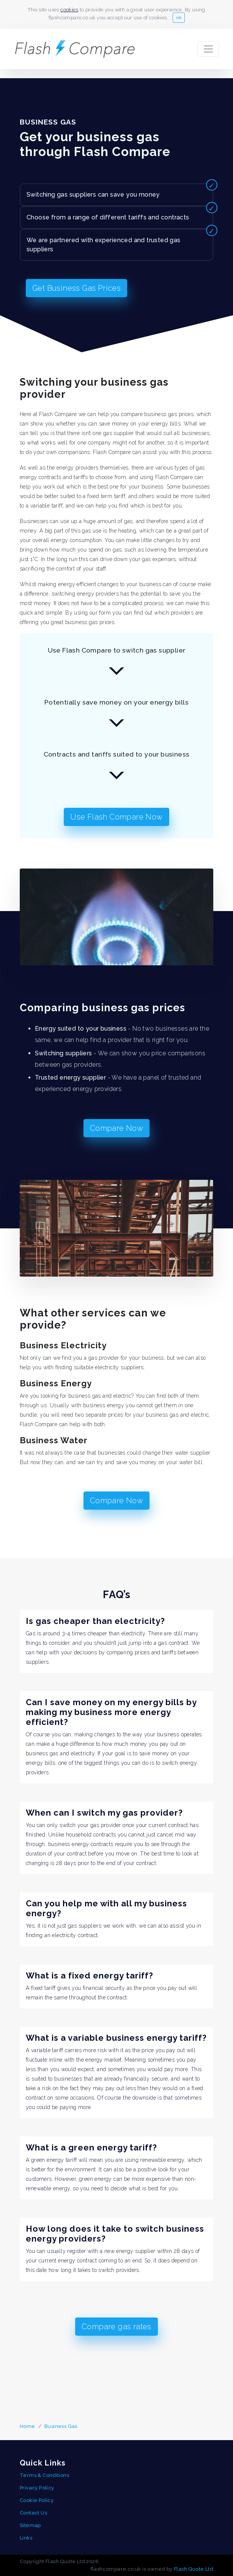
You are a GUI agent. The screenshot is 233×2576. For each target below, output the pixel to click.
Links (26, 2538)
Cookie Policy (37, 2500)
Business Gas (60, 2426)
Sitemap (30, 2525)
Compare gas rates (117, 2329)
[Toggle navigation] (208, 49)
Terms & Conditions (44, 2475)
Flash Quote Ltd (193, 2569)
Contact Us (33, 2513)
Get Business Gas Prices (77, 290)
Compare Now (117, 1130)
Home (27, 2426)
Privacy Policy (37, 2488)
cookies (69, 10)
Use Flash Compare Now (117, 819)
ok (178, 17)
